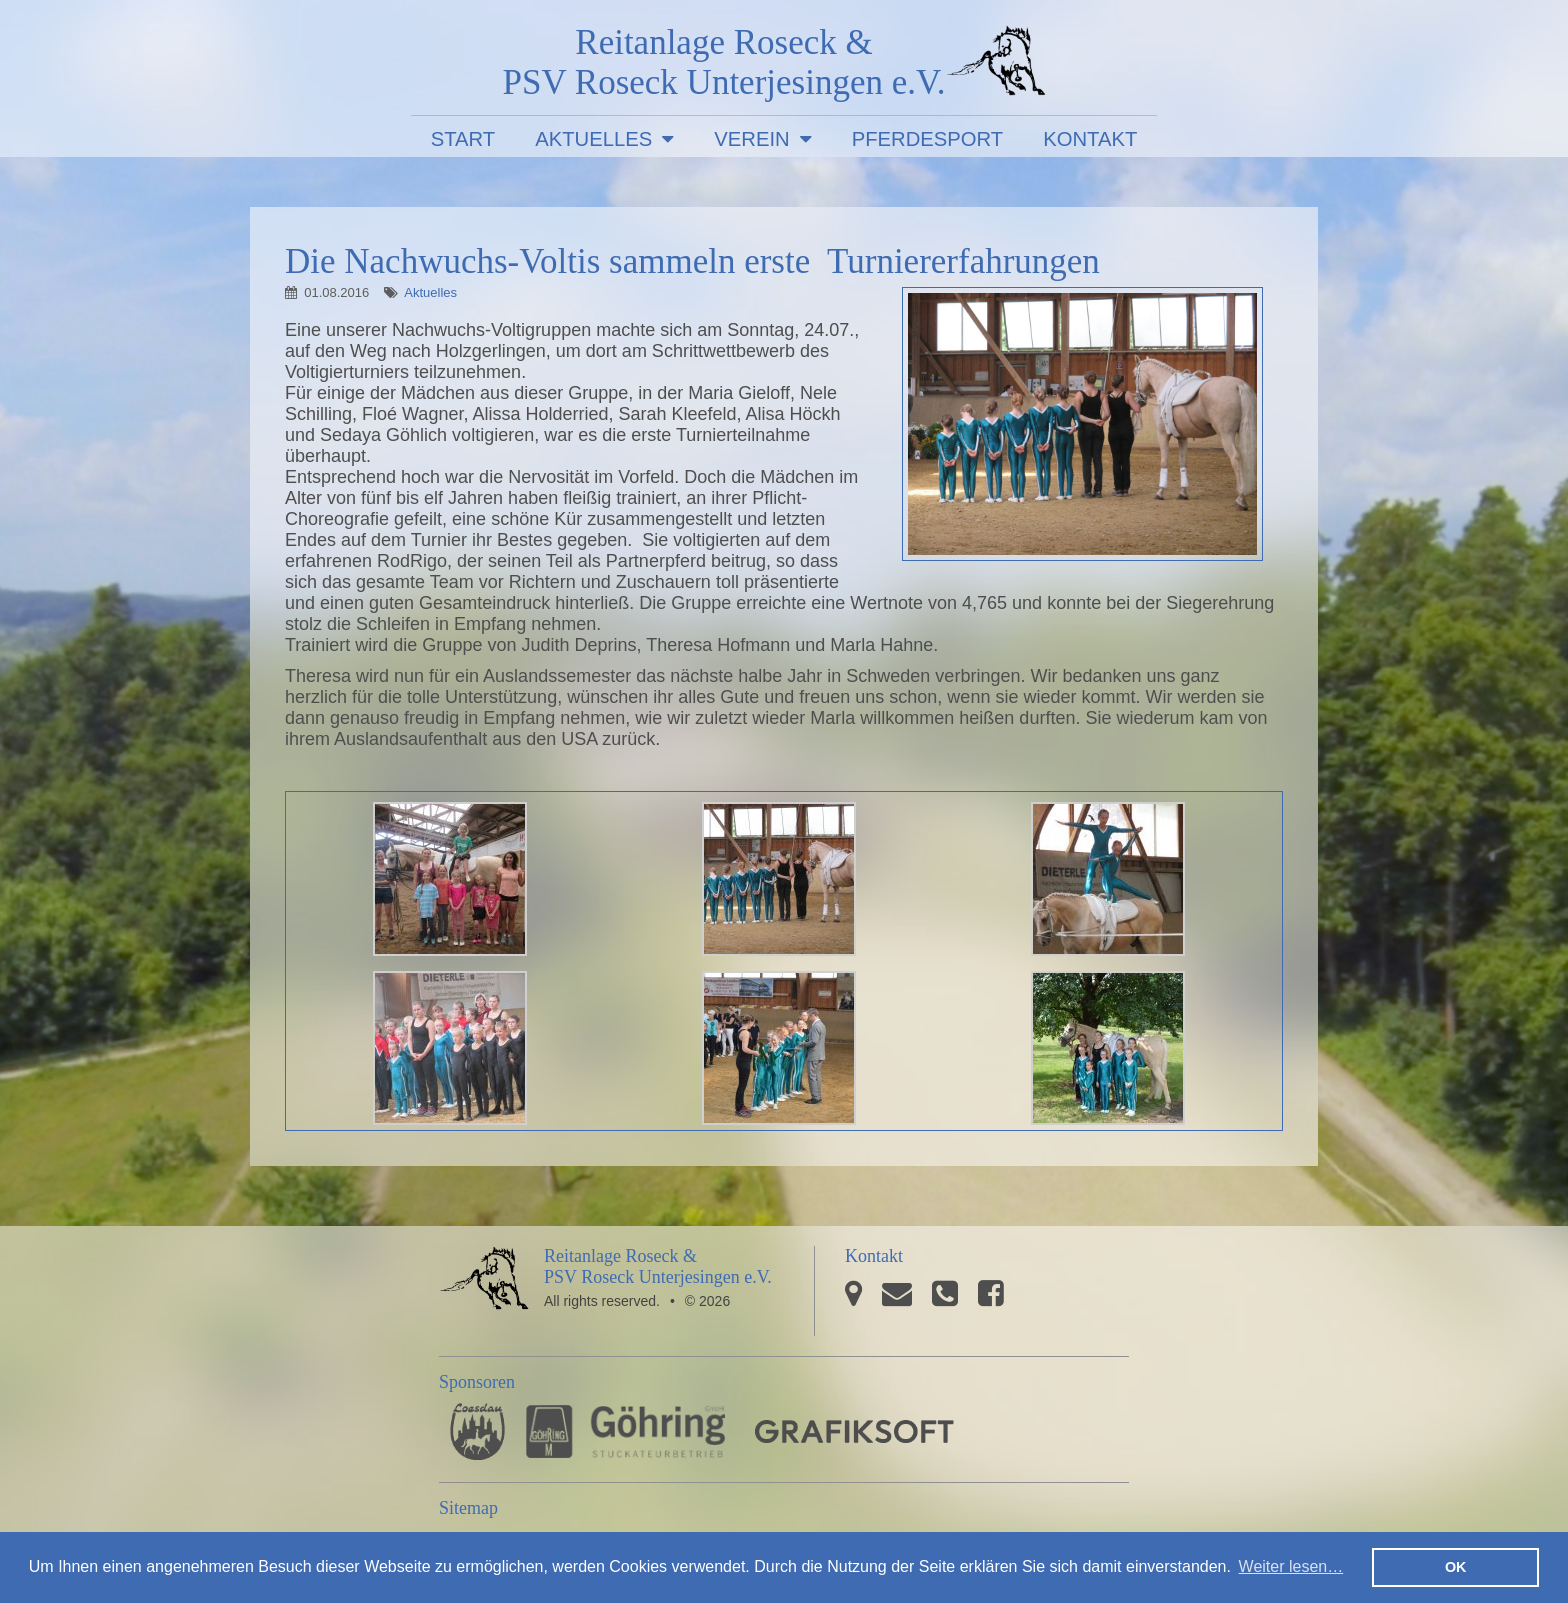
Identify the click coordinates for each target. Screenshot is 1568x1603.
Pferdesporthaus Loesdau (477, 1431)
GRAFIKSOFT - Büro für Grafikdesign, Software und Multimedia (854, 1431)
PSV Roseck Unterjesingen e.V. (996, 65)
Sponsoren (477, 1382)
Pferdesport (928, 139)
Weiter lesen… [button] (1291, 1566)
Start (463, 139)
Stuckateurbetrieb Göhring (625, 1431)
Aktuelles (593, 139)
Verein (751, 139)
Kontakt (1090, 139)
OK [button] (1456, 1567)
